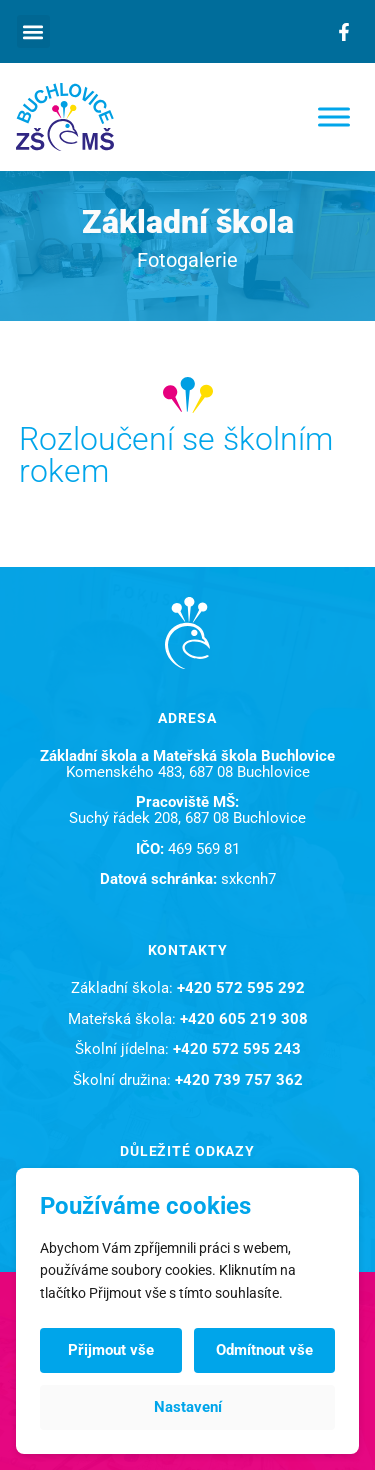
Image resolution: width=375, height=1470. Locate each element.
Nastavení (188, 1407)
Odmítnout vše (264, 1350)
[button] (33, 31)
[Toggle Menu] (334, 116)
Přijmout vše (111, 1350)
